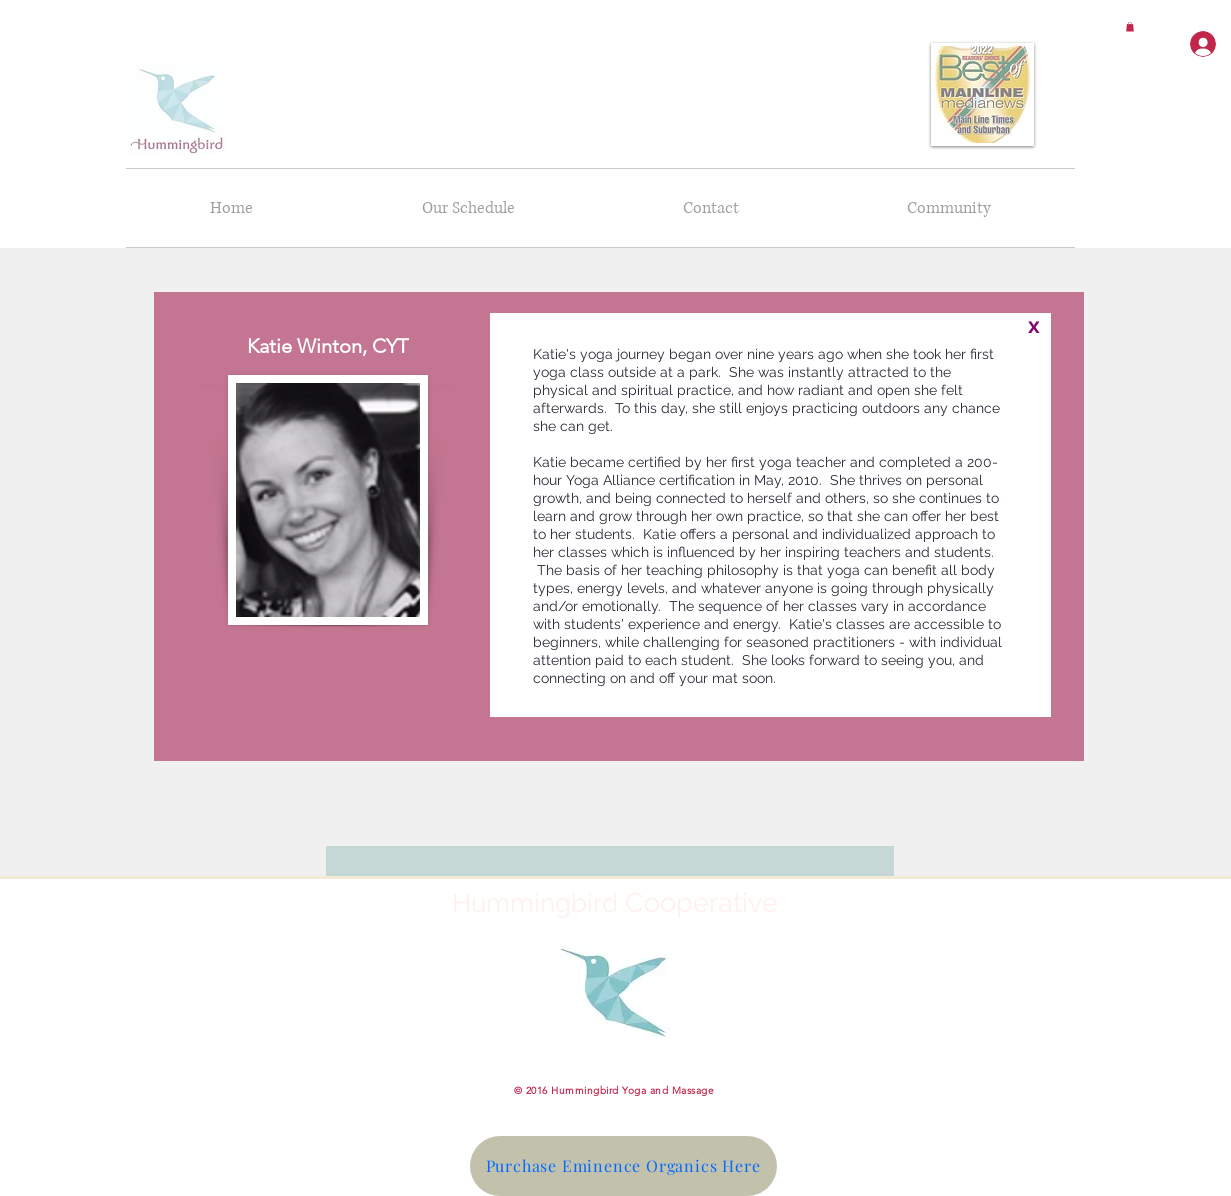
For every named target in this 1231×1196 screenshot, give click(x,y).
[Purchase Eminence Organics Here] (623, 1166)
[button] (1130, 27)
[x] (1034, 326)
